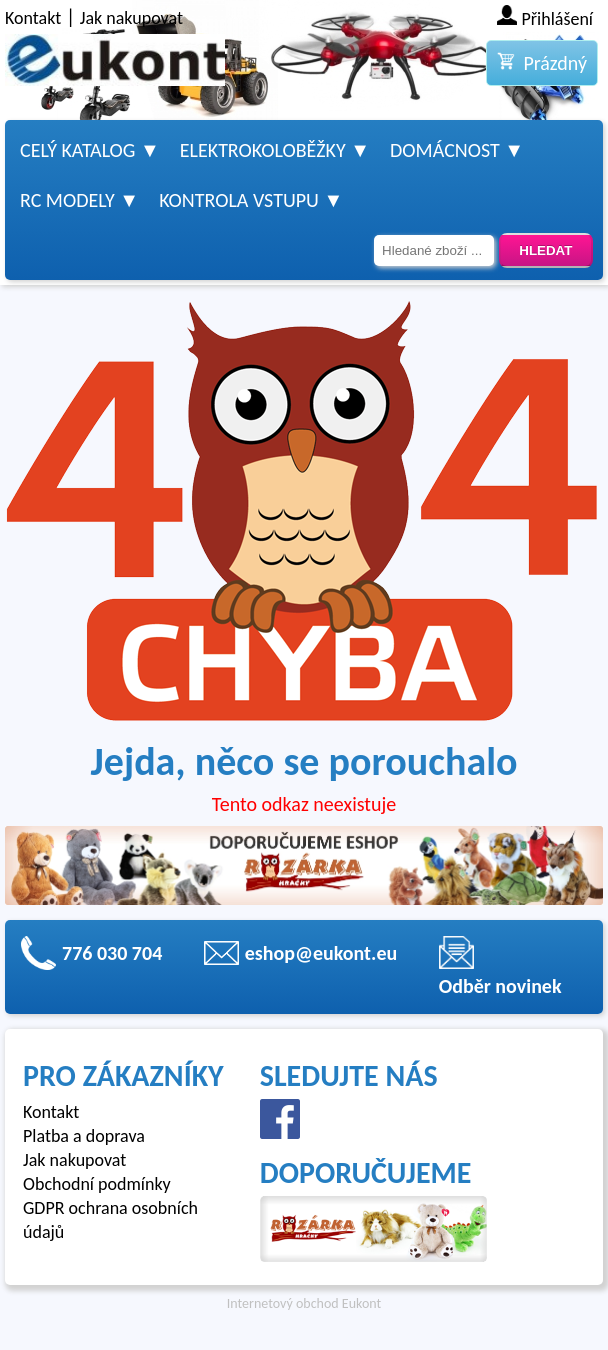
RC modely (67, 200)
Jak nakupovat (131, 18)
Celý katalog (77, 150)
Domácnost (445, 150)
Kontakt (33, 18)
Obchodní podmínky (97, 1184)
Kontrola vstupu (239, 200)
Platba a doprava (84, 1136)
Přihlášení (558, 19)
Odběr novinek (500, 986)
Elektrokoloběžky (263, 150)
